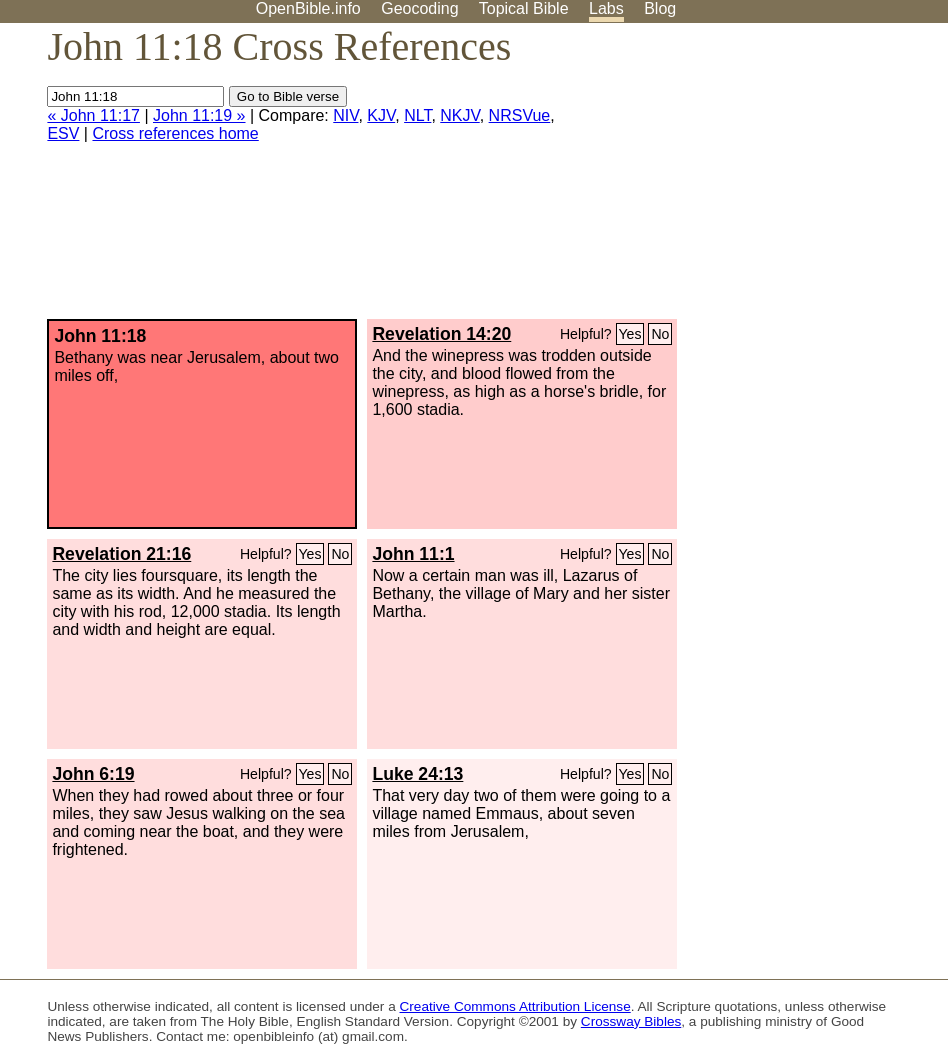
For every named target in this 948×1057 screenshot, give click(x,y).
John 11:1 (413, 554)
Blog (660, 8)
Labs (606, 8)
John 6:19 (93, 774)
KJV (381, 115)
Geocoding (419, 8)
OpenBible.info (308, 8)
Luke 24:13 (417, 774)
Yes (630, 334)
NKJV (459, 115)
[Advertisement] (746, 179)
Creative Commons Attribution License (515, 1006)
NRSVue (520, 115)
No (660, 334)
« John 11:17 (93, 115)
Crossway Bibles (631, 1021)
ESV (63, 133)
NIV (345, 115)
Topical (524, 8)
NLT (417, 115)
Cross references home (175, 133)
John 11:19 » (199, 115)
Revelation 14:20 (441, 334)
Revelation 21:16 (121, 554)
